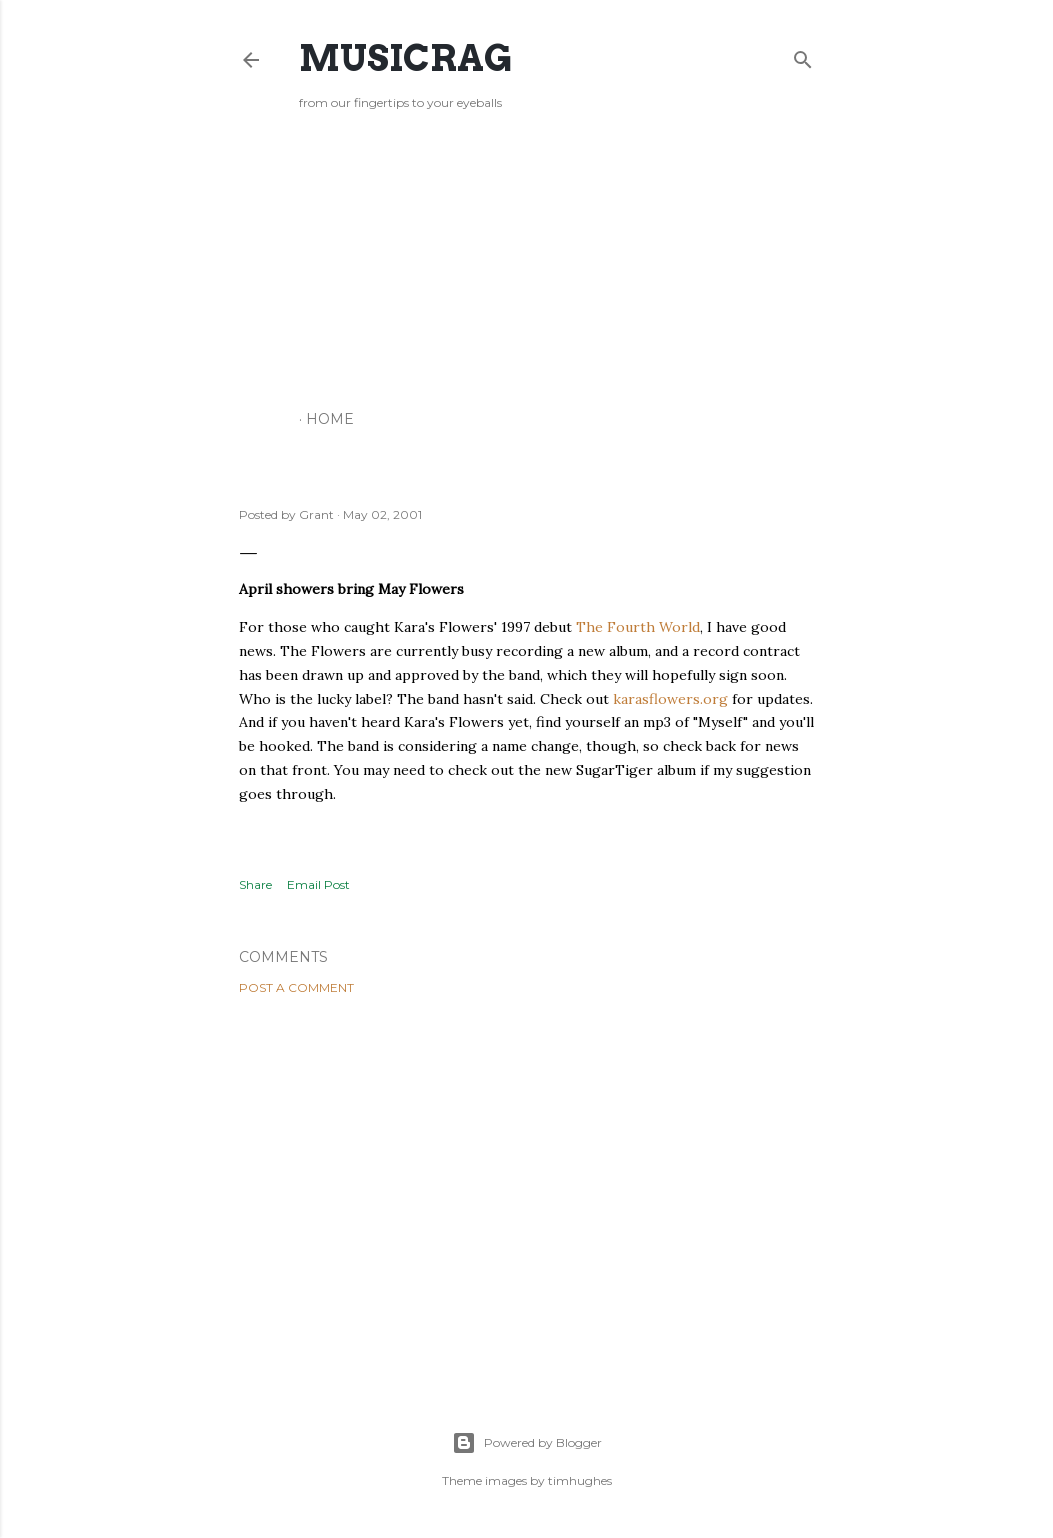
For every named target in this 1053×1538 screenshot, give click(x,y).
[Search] (803, 55)
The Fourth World (638, 627)
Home (330, 419)
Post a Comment (296, 987)
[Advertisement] (527, 265)
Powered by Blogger (527, 1443)
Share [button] (255, 884)
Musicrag (405, 58)
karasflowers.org (670, 699)
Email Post (318, 884)
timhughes (580, 1480)
